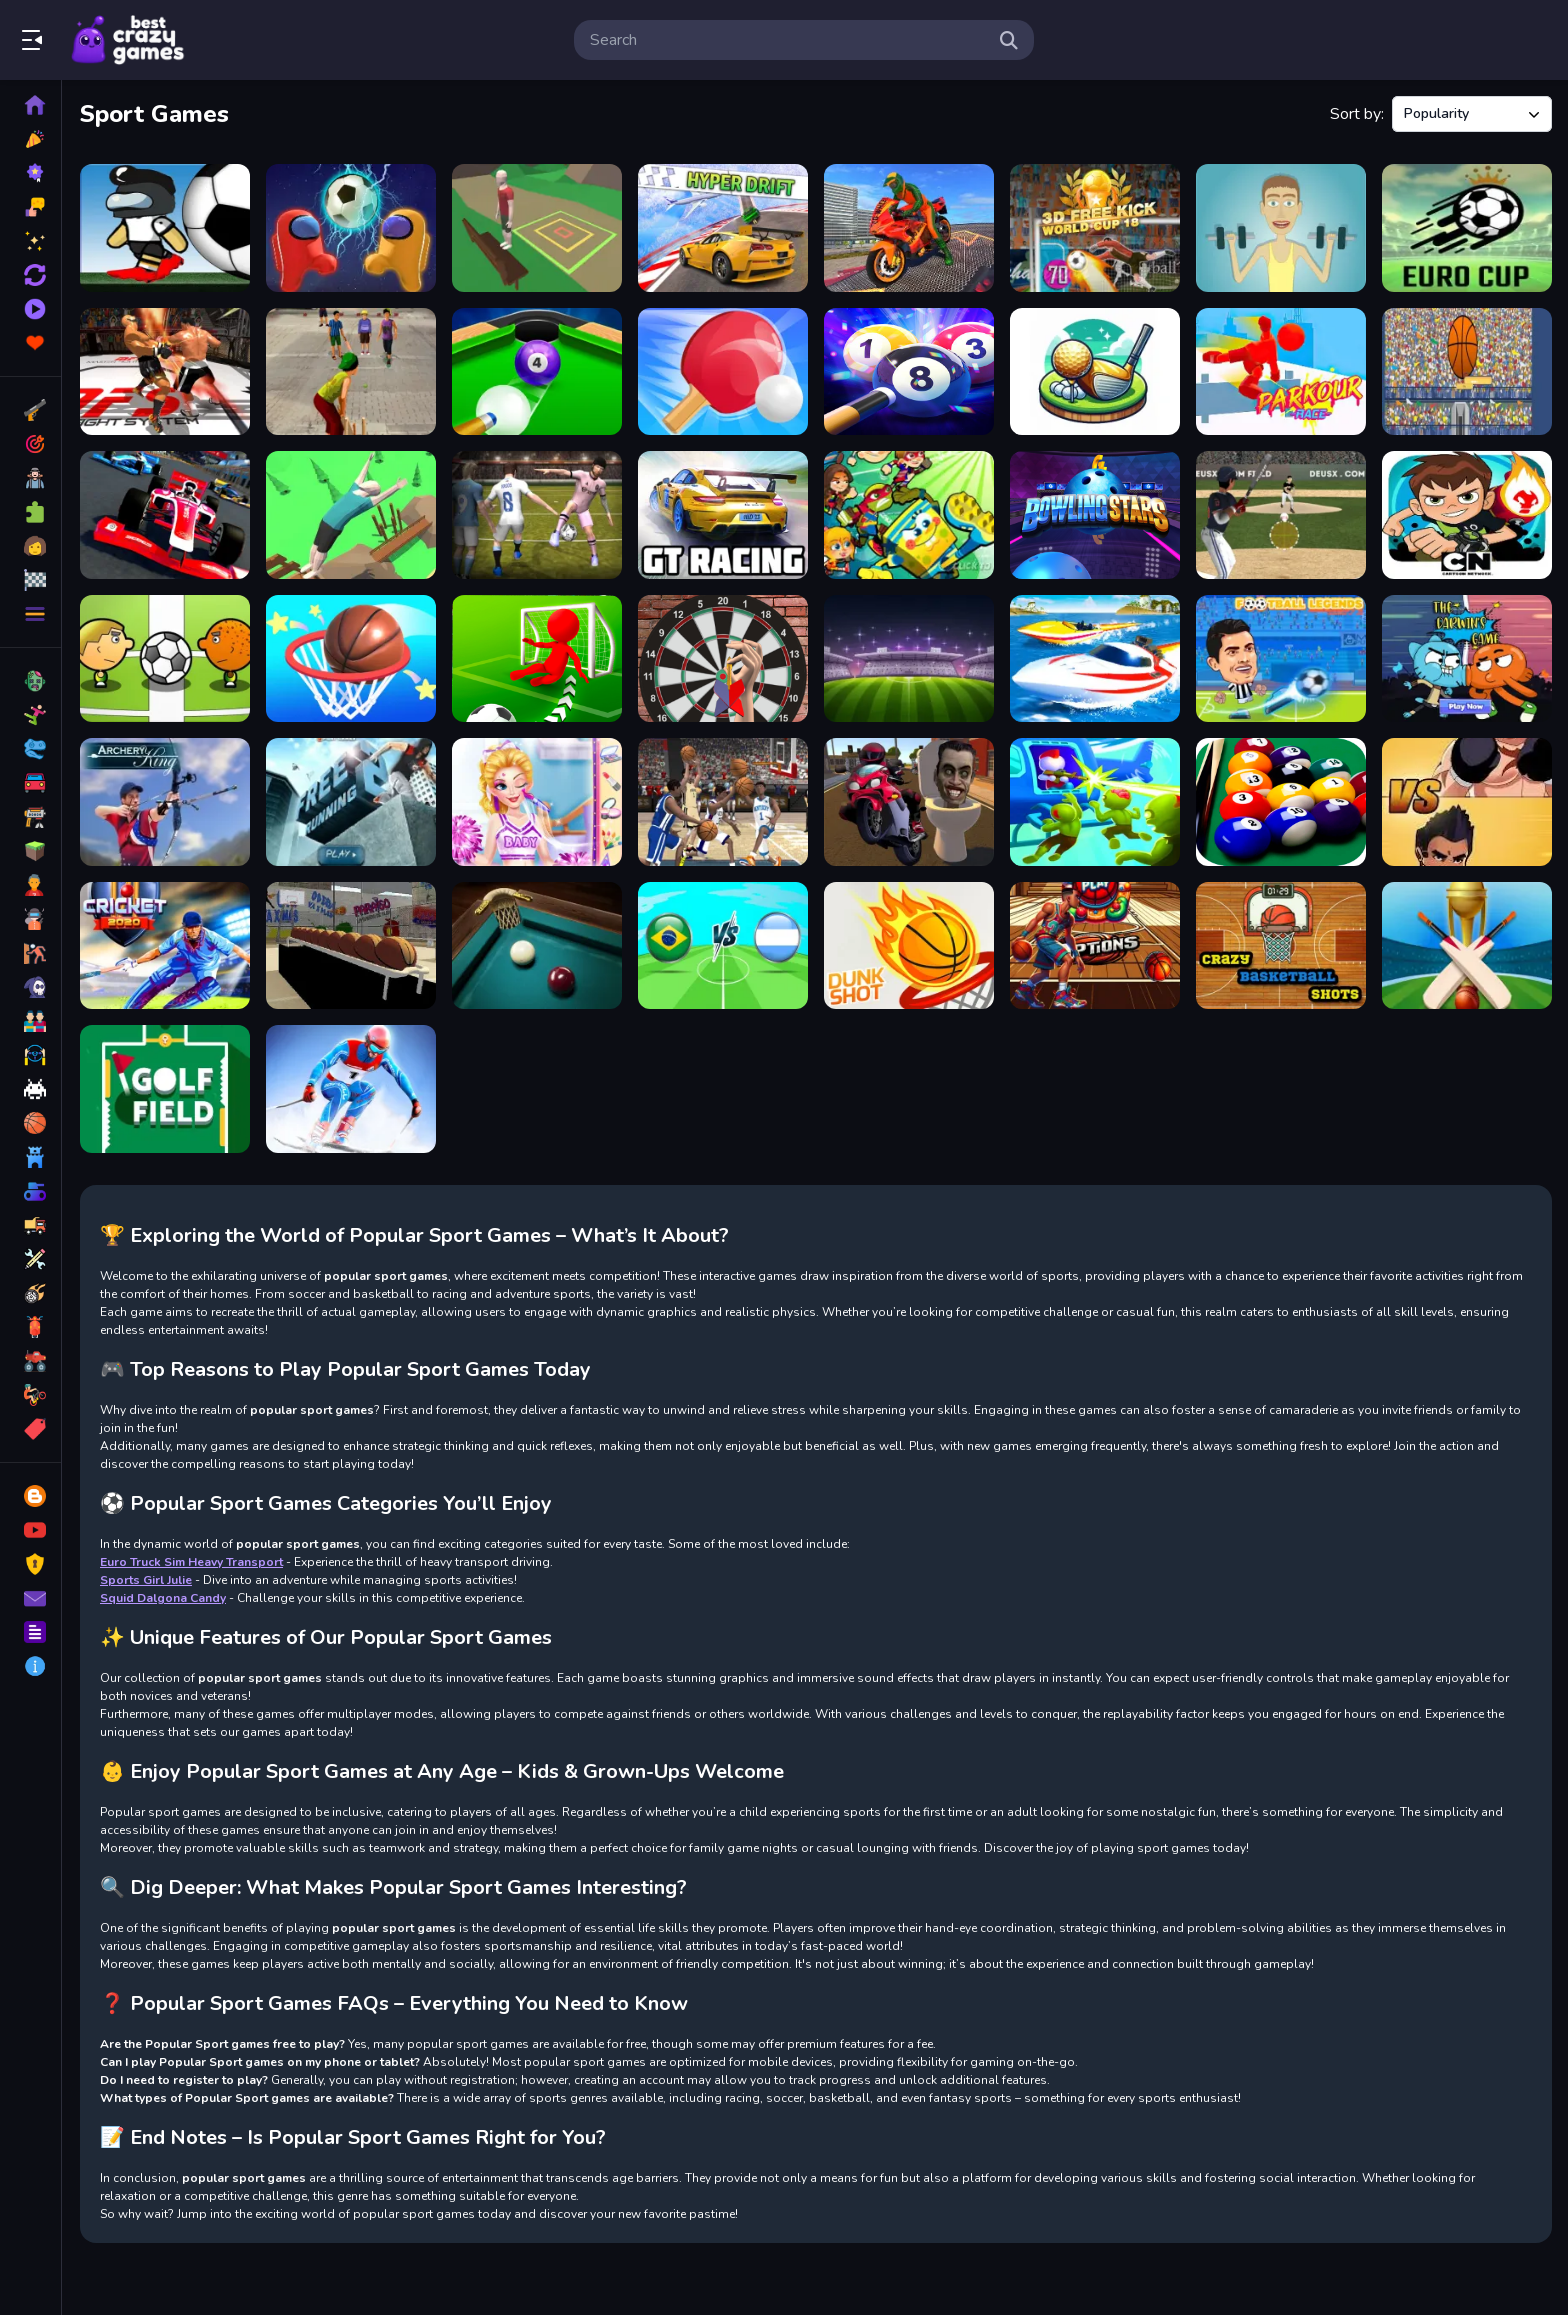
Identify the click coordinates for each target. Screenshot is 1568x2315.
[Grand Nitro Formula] (165, 515)
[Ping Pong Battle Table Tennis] (723, 372)
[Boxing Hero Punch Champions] (1467, 802)
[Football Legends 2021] (1281, 659)
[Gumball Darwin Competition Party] (1467, 659)
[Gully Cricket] (351, 372)
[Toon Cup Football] (909, 659)
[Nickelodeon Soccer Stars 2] (909, 515)
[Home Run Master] (1281, 515)
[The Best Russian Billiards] (537, 946)
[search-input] (788, 40)
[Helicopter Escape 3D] (1095, 802)
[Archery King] (165, 802)
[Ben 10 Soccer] (1467, 515)
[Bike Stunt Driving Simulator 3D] (909, 228)
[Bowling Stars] (1095, 515)
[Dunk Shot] (909, 946)
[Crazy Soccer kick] (537, 659)
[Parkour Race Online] (1281, 372)
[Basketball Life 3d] (351, 659)
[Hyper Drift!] (723, 228)
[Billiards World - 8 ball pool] (909, 372)
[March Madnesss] (723, 802)
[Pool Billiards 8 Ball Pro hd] (1281, 802)
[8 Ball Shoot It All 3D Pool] (537, 372)
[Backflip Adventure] (537, 228)
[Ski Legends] (351, 1089)
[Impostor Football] (165, 228)
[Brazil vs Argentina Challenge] (723, 946)
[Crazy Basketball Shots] (1281, 946)
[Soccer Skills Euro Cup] (1467, 228)
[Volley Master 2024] (537, 515)
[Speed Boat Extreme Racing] (1095, 659)
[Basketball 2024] (1095, 946)
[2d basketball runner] (1467, 372)
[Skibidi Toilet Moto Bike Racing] (909, 802)
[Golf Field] (165, 1089)
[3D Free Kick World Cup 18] (1095, 228)
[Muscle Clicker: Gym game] (1281, 228)
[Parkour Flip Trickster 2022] (351, 515)
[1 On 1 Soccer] (165, 659)
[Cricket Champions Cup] (1467, 946)
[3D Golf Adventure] (1095, 372)
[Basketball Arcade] (351, 946)
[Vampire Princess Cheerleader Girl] (537, 802)
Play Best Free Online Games (128, 40)
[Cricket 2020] (165, 946)
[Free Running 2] (351, 802)
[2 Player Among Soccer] (351, 228)
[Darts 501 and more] (723, 659)
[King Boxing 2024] (165, 372)
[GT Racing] (723, 515)
